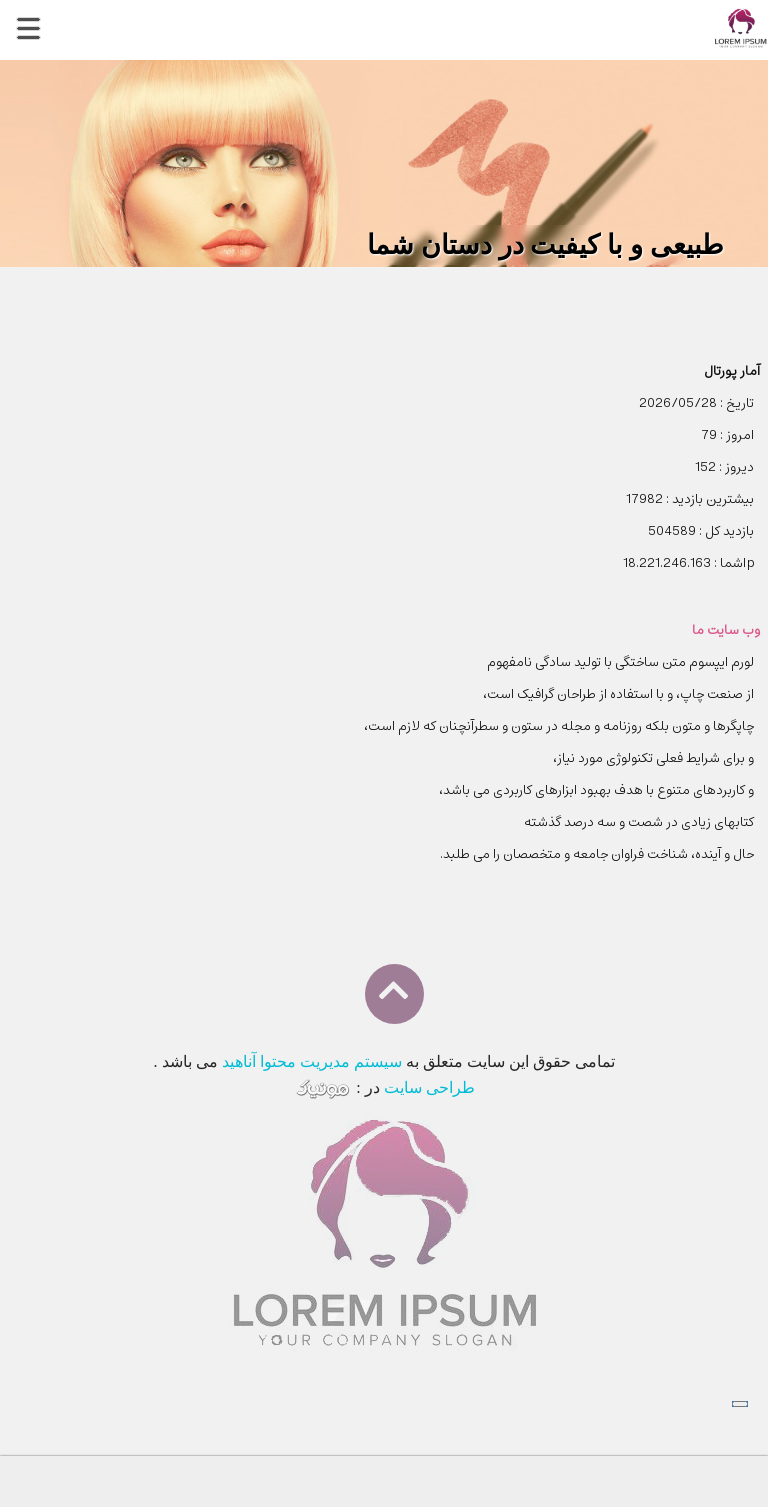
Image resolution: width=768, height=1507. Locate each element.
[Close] (740, 1404)
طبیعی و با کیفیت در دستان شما (545, 245)
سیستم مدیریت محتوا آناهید (312, 1061)
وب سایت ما (726, 630)
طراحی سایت (429, 1087)
